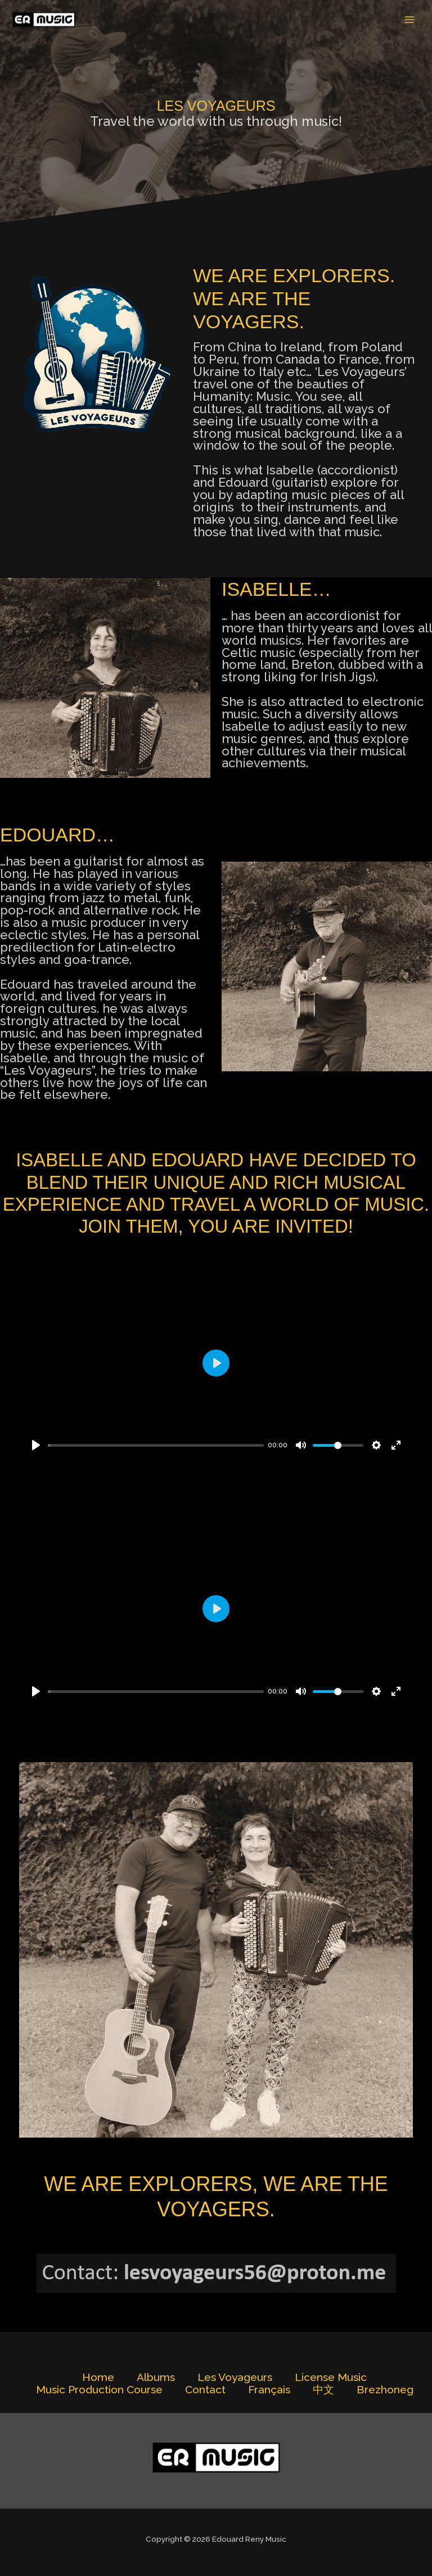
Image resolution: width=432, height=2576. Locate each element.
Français (269, 2390)
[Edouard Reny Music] (45, 19)
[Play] (36, 1445)
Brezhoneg (385, 2390)
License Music (331, 2377)
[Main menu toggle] (409, 19)
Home (98, 2377)
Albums (156, 2377)
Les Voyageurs (234, 2377)
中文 (323, 2390)
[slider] (155, 1445)
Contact (205, 2390)
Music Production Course (99, 2390)
